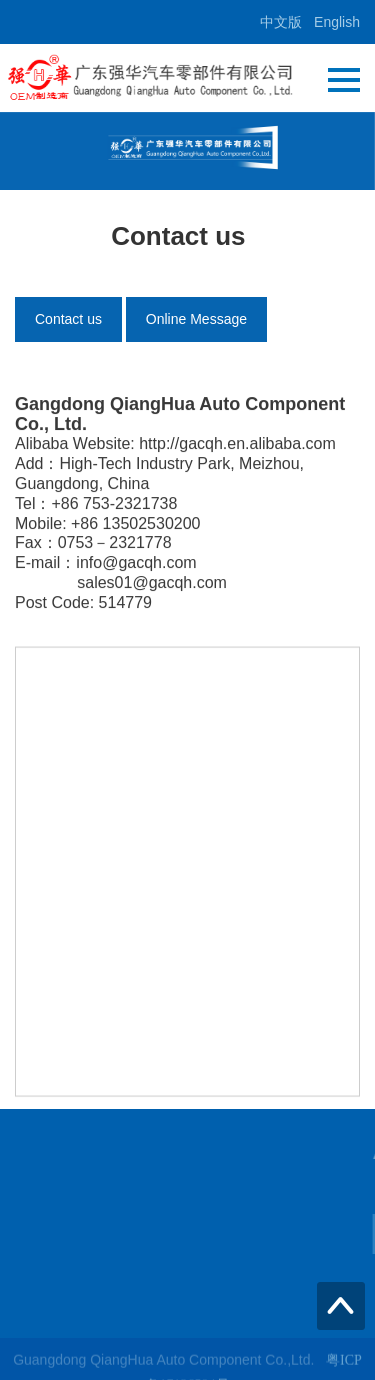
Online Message (196, 319)
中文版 (281, 22)
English (337, 22)
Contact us (68, 319)
